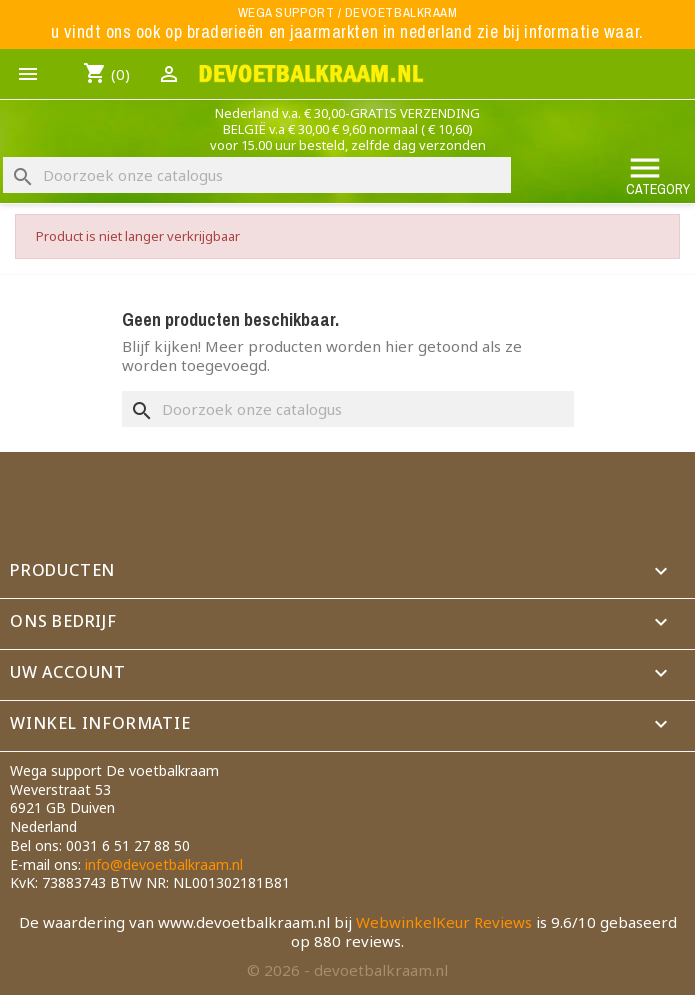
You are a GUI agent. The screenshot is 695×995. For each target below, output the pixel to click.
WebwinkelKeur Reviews (444, 922)
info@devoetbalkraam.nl (164, 864)
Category (658, 174)
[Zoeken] (257, 175)
